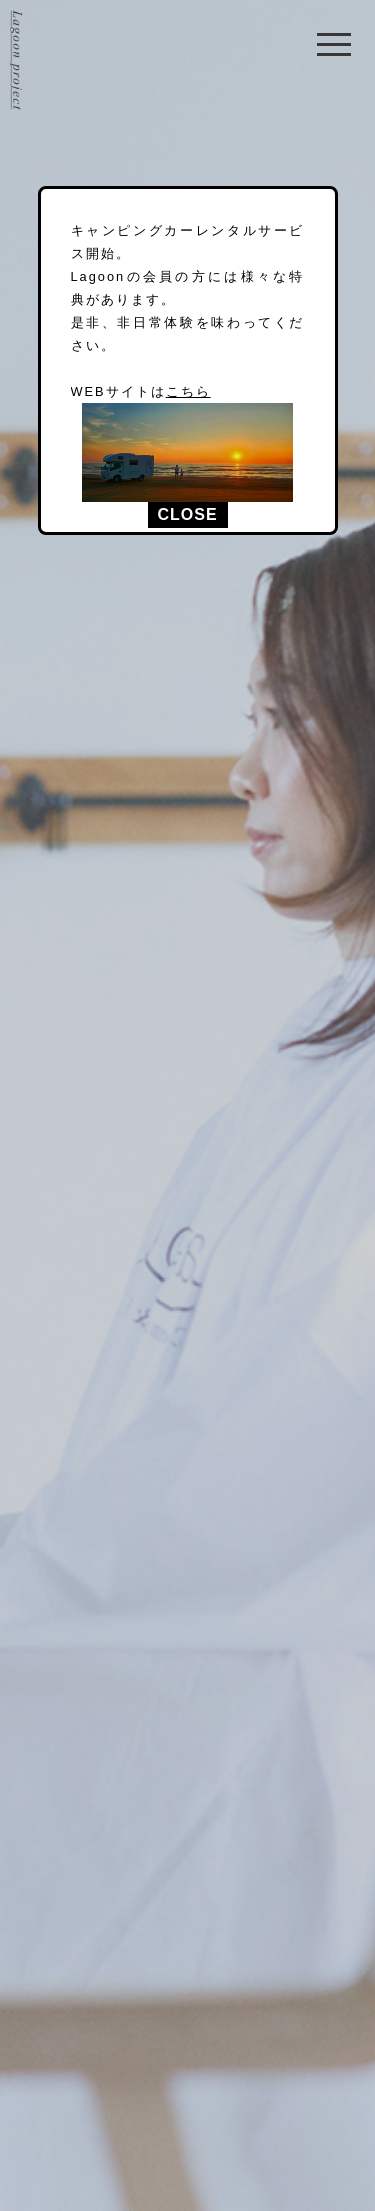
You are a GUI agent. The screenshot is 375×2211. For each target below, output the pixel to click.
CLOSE (187, 514)
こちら (188, 391)
